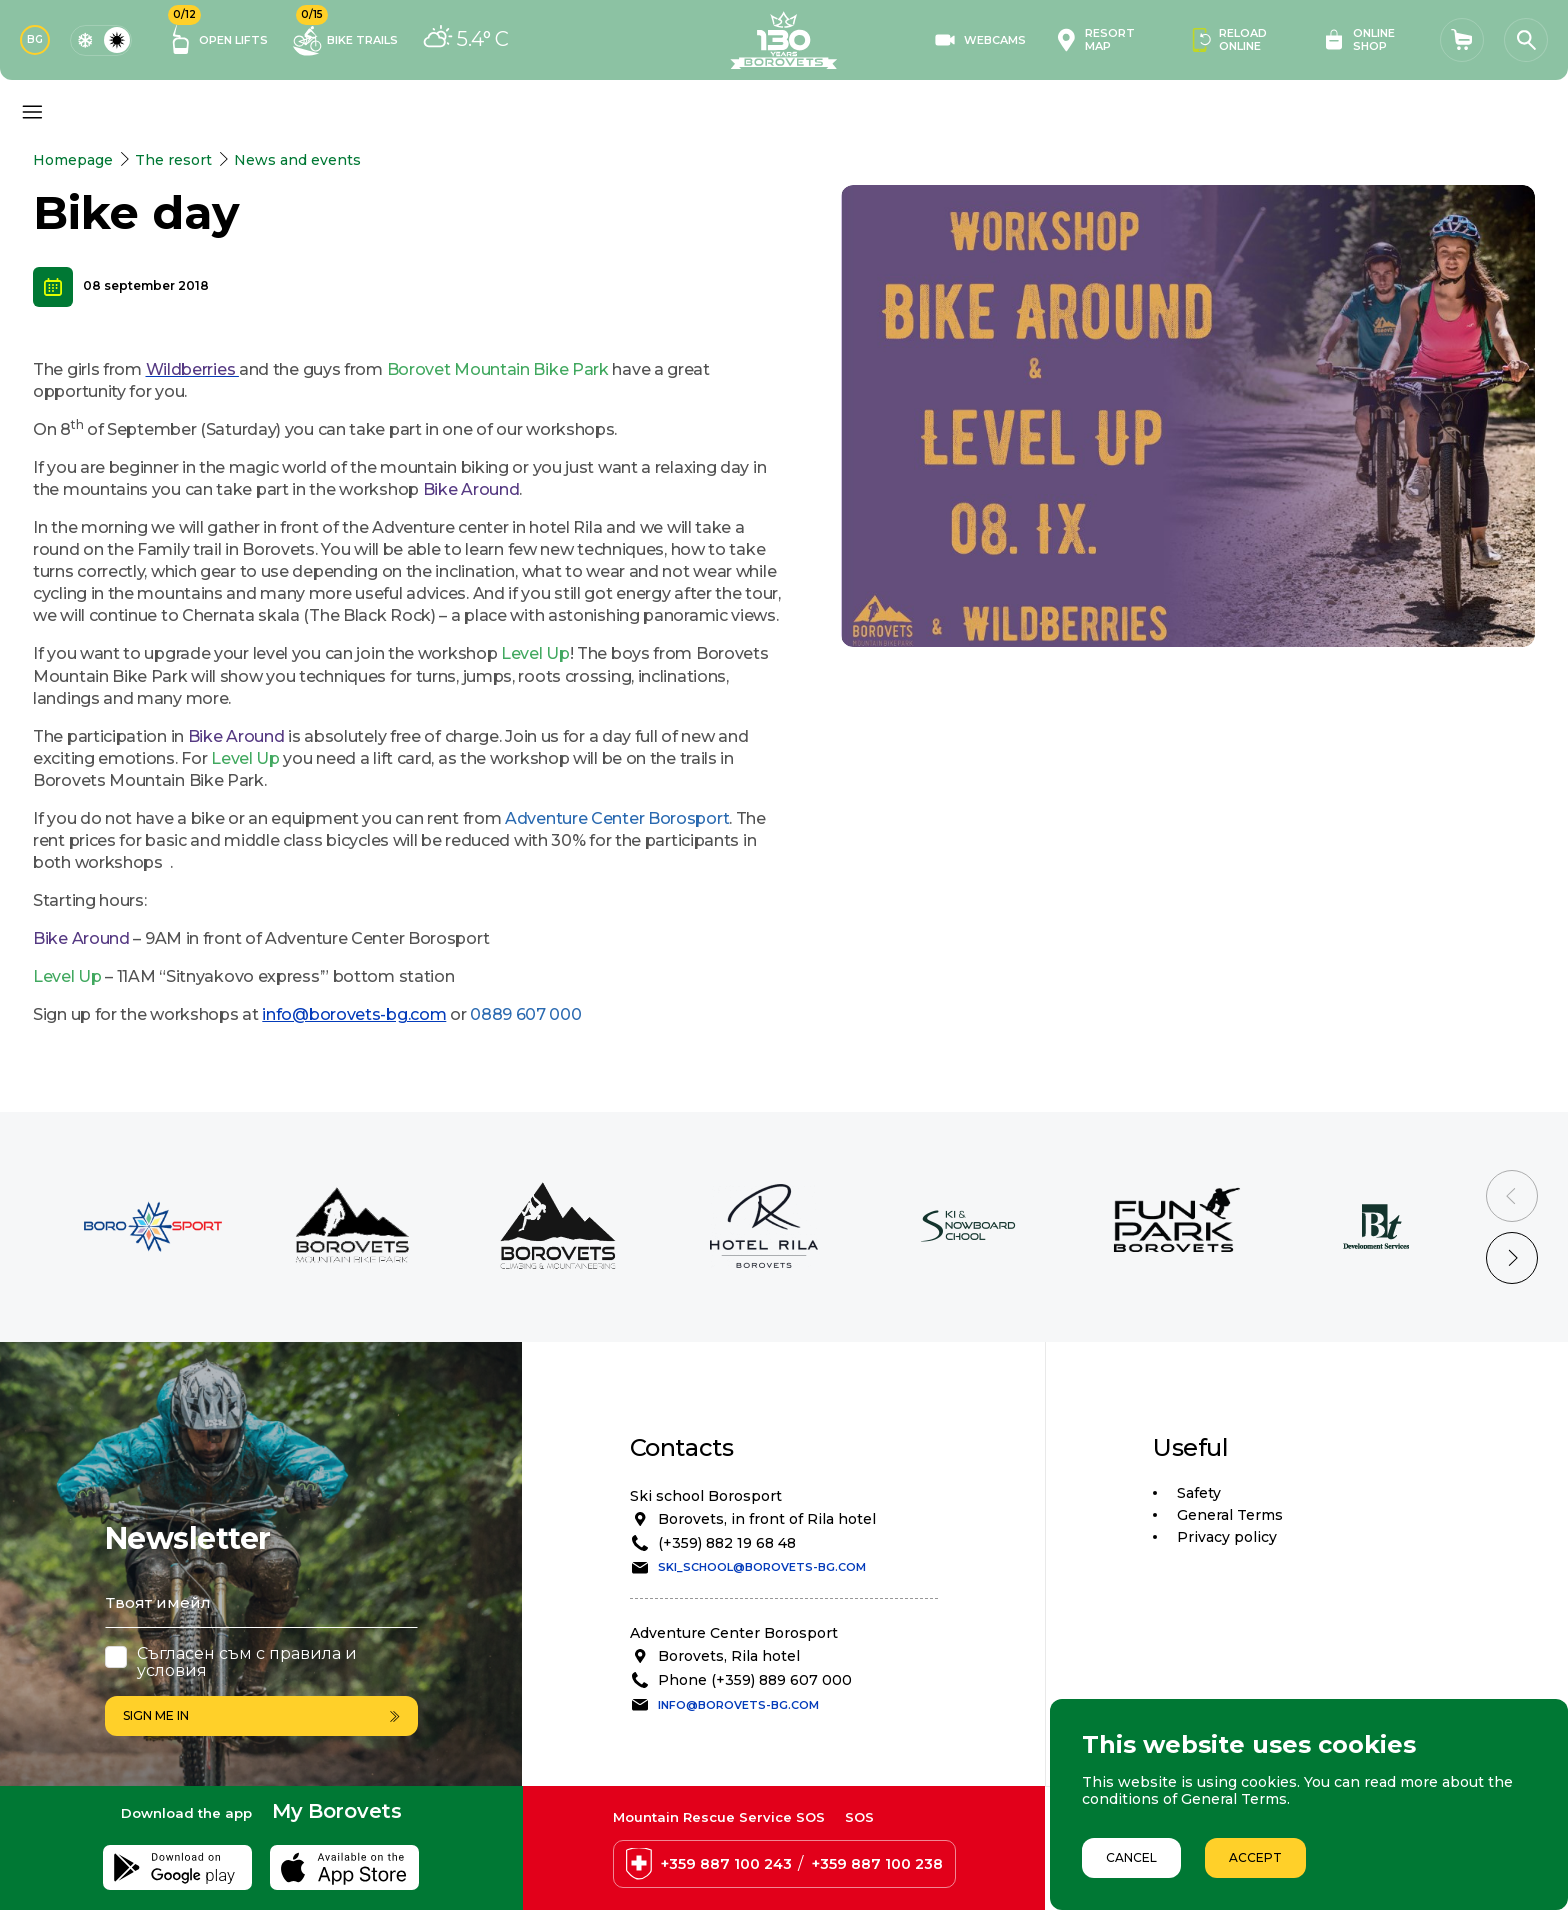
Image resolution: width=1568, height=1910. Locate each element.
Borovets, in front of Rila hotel (767, 1519)
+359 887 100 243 (726, 1864)
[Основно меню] (32, 112)
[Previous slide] (1512, 1196)
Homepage (73, 160)
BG (35, 39)
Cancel (1131, 1857)
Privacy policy (1227, 1537)
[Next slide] (1512, 1258)
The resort (173, 160)
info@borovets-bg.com (354, 1014)
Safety (1199, 1493)
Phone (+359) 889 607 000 (755, 1680)
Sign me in (261, 1715)
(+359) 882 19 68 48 (727, 1543)
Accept (1255, 1857)
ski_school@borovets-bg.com (762, 1567)
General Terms (1230, 1515)
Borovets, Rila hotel (729, 1656)
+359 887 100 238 (877, 1864)
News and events (297, 160)
